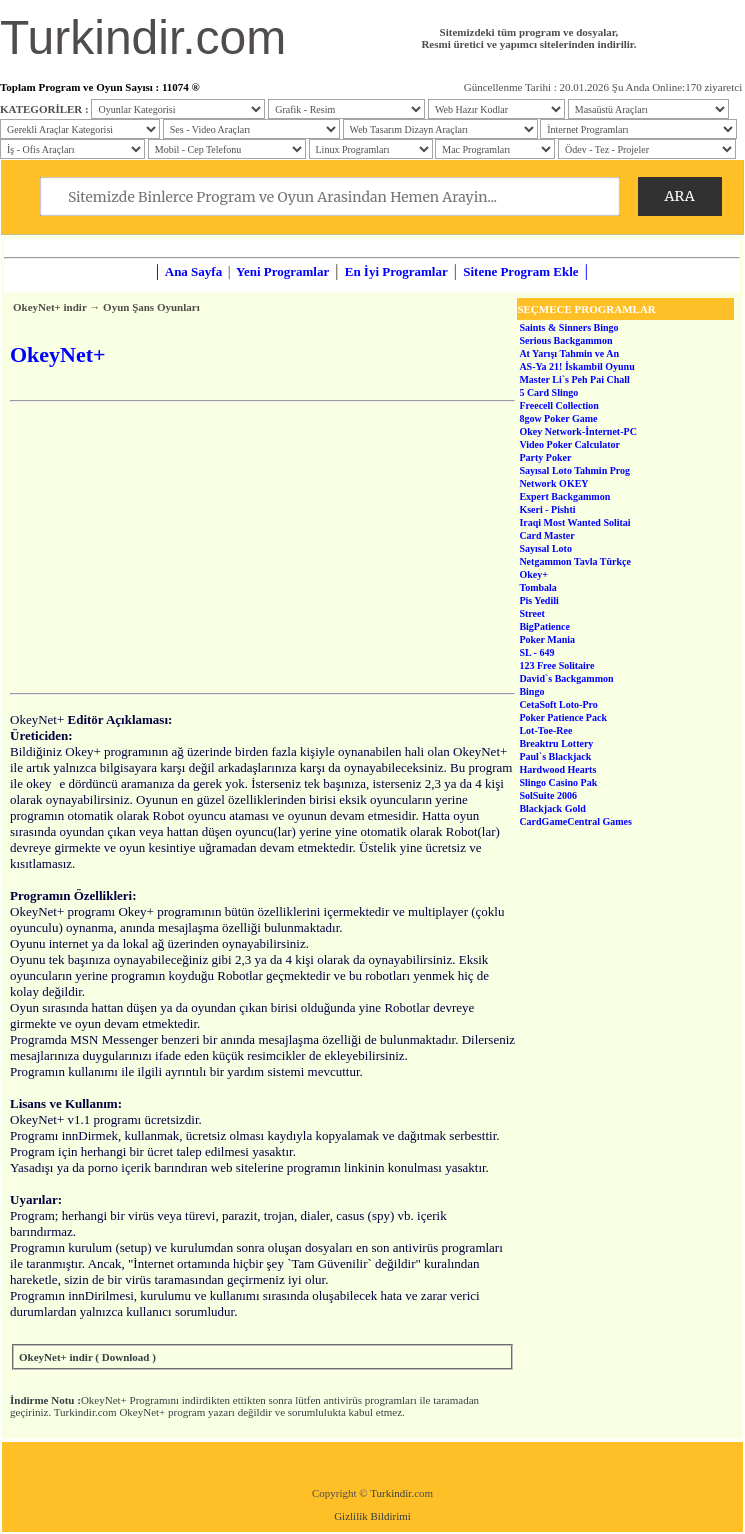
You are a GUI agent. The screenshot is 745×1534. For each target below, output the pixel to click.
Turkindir (390, 1493)
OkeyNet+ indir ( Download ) (87, 1357)
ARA (680, 196)
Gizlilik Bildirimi (372, 1516)
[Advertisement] (262, 547)
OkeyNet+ (104, 1400)
